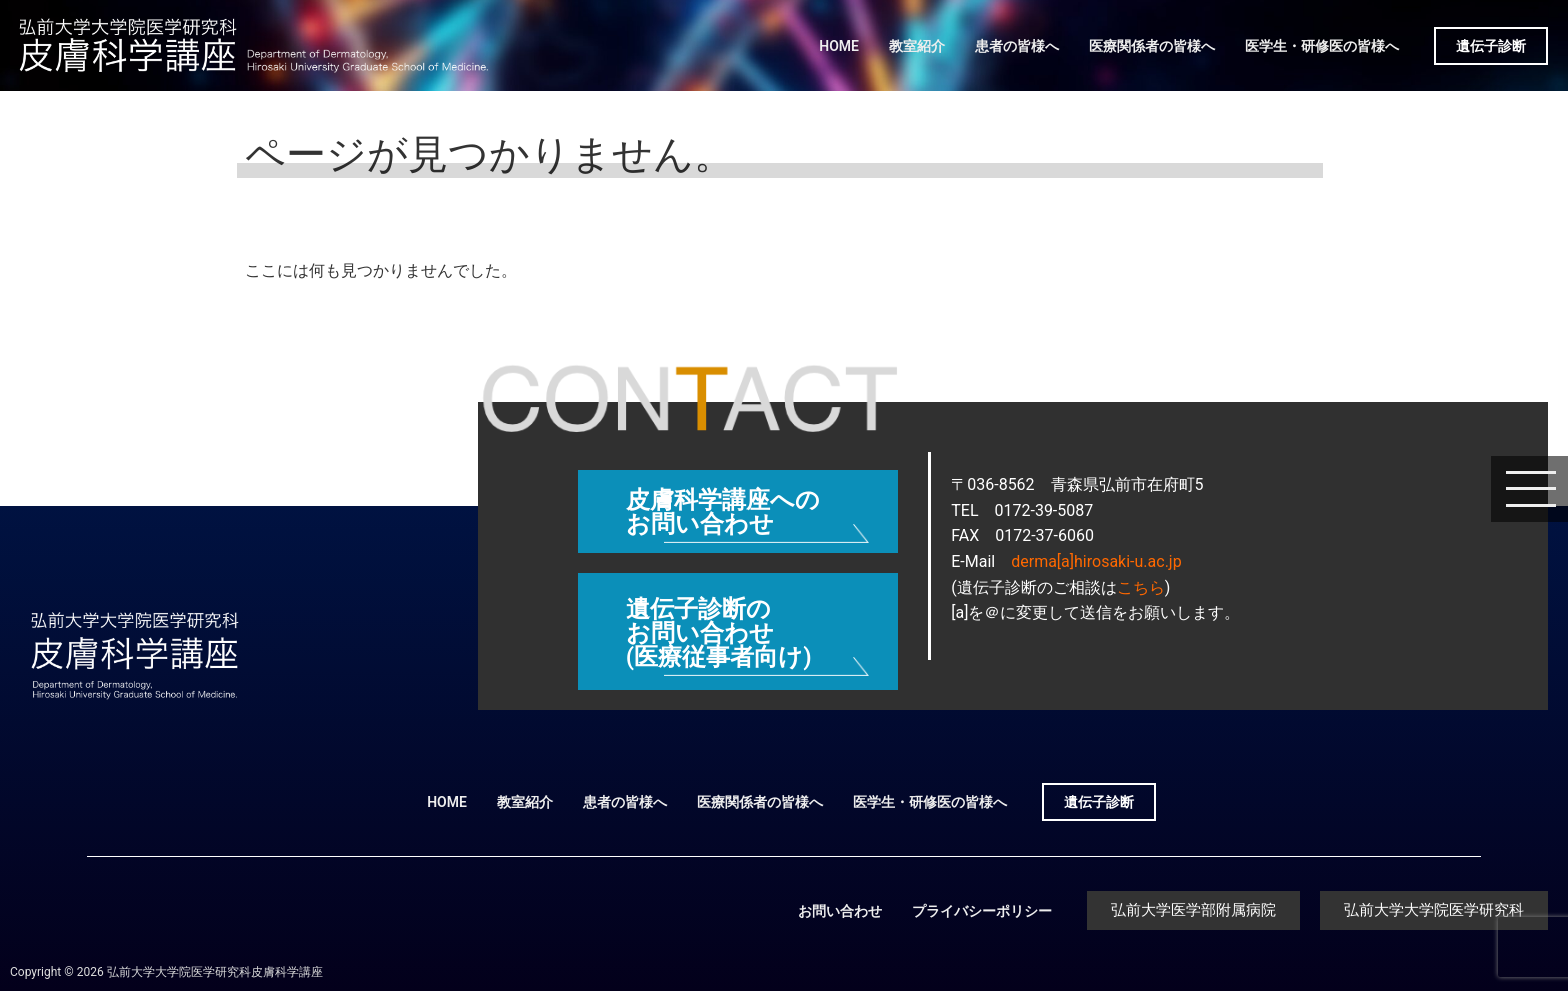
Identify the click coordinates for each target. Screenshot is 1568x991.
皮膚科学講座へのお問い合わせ (723, 512)
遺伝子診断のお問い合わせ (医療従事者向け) (719, 633)
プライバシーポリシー (982, 911)
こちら (1141, 587)
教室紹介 (917, 46)
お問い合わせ (840, 911)
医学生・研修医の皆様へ (1322, 46)
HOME (839, 46)
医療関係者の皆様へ (1152, 46)
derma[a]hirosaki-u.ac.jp (1096, 561)
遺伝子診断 (1491, 46)
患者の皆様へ (1017, 46)
